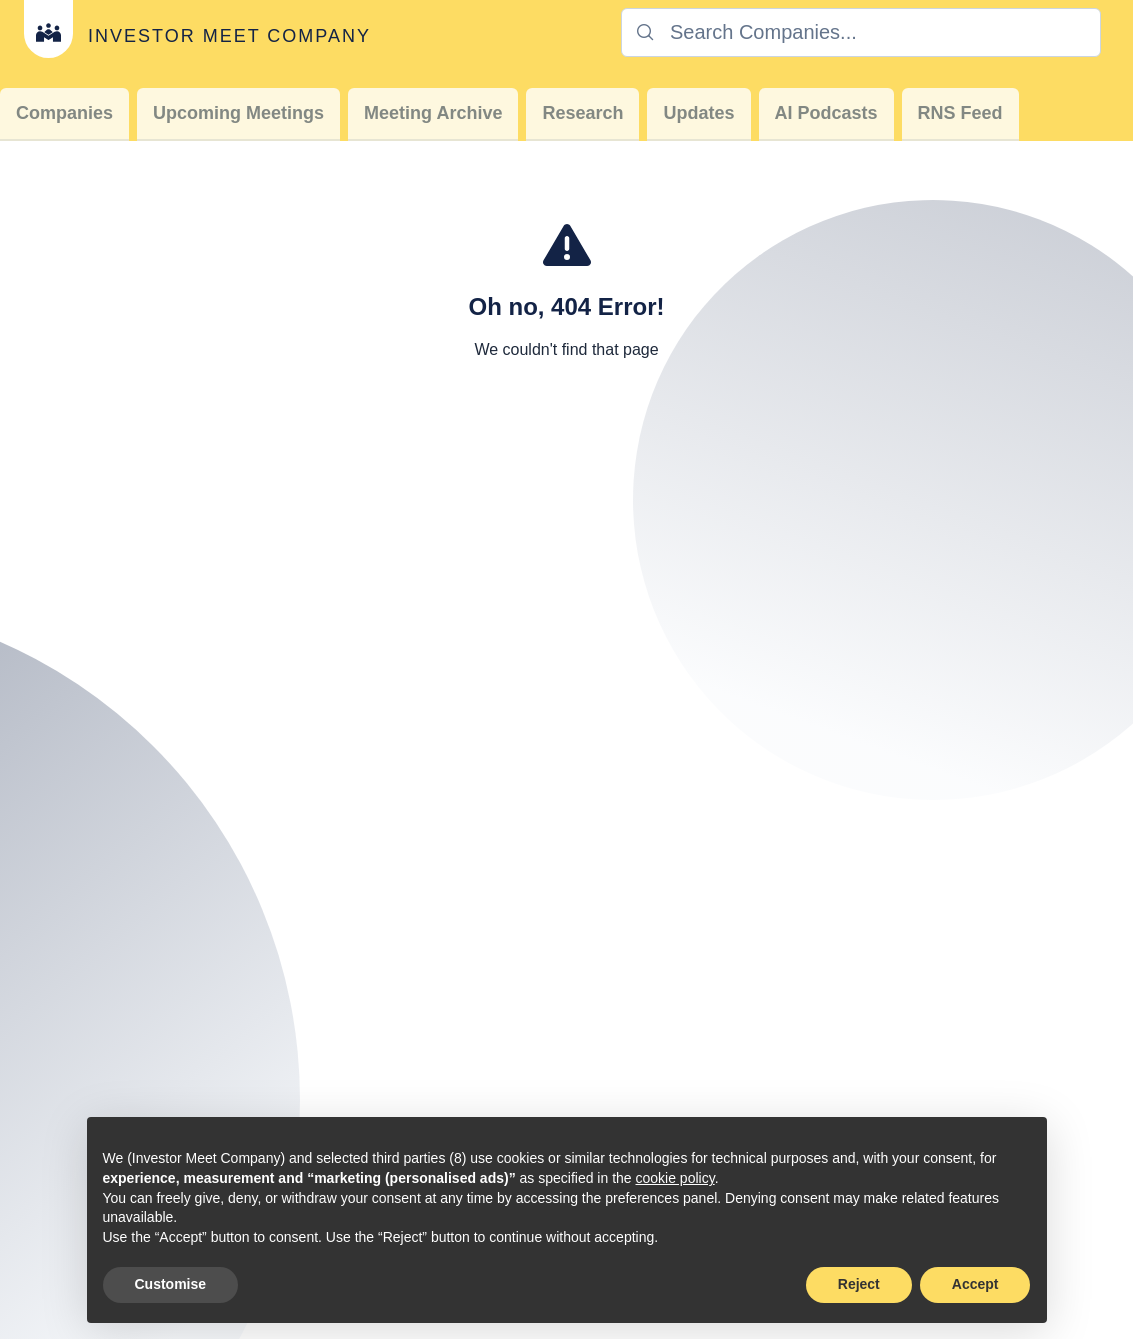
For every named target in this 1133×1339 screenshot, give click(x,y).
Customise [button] (171, 1284)
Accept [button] (975, 1284)
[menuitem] (64, 114)
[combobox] (861, 32)
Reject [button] (859, 1284)
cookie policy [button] (675, 1178)
